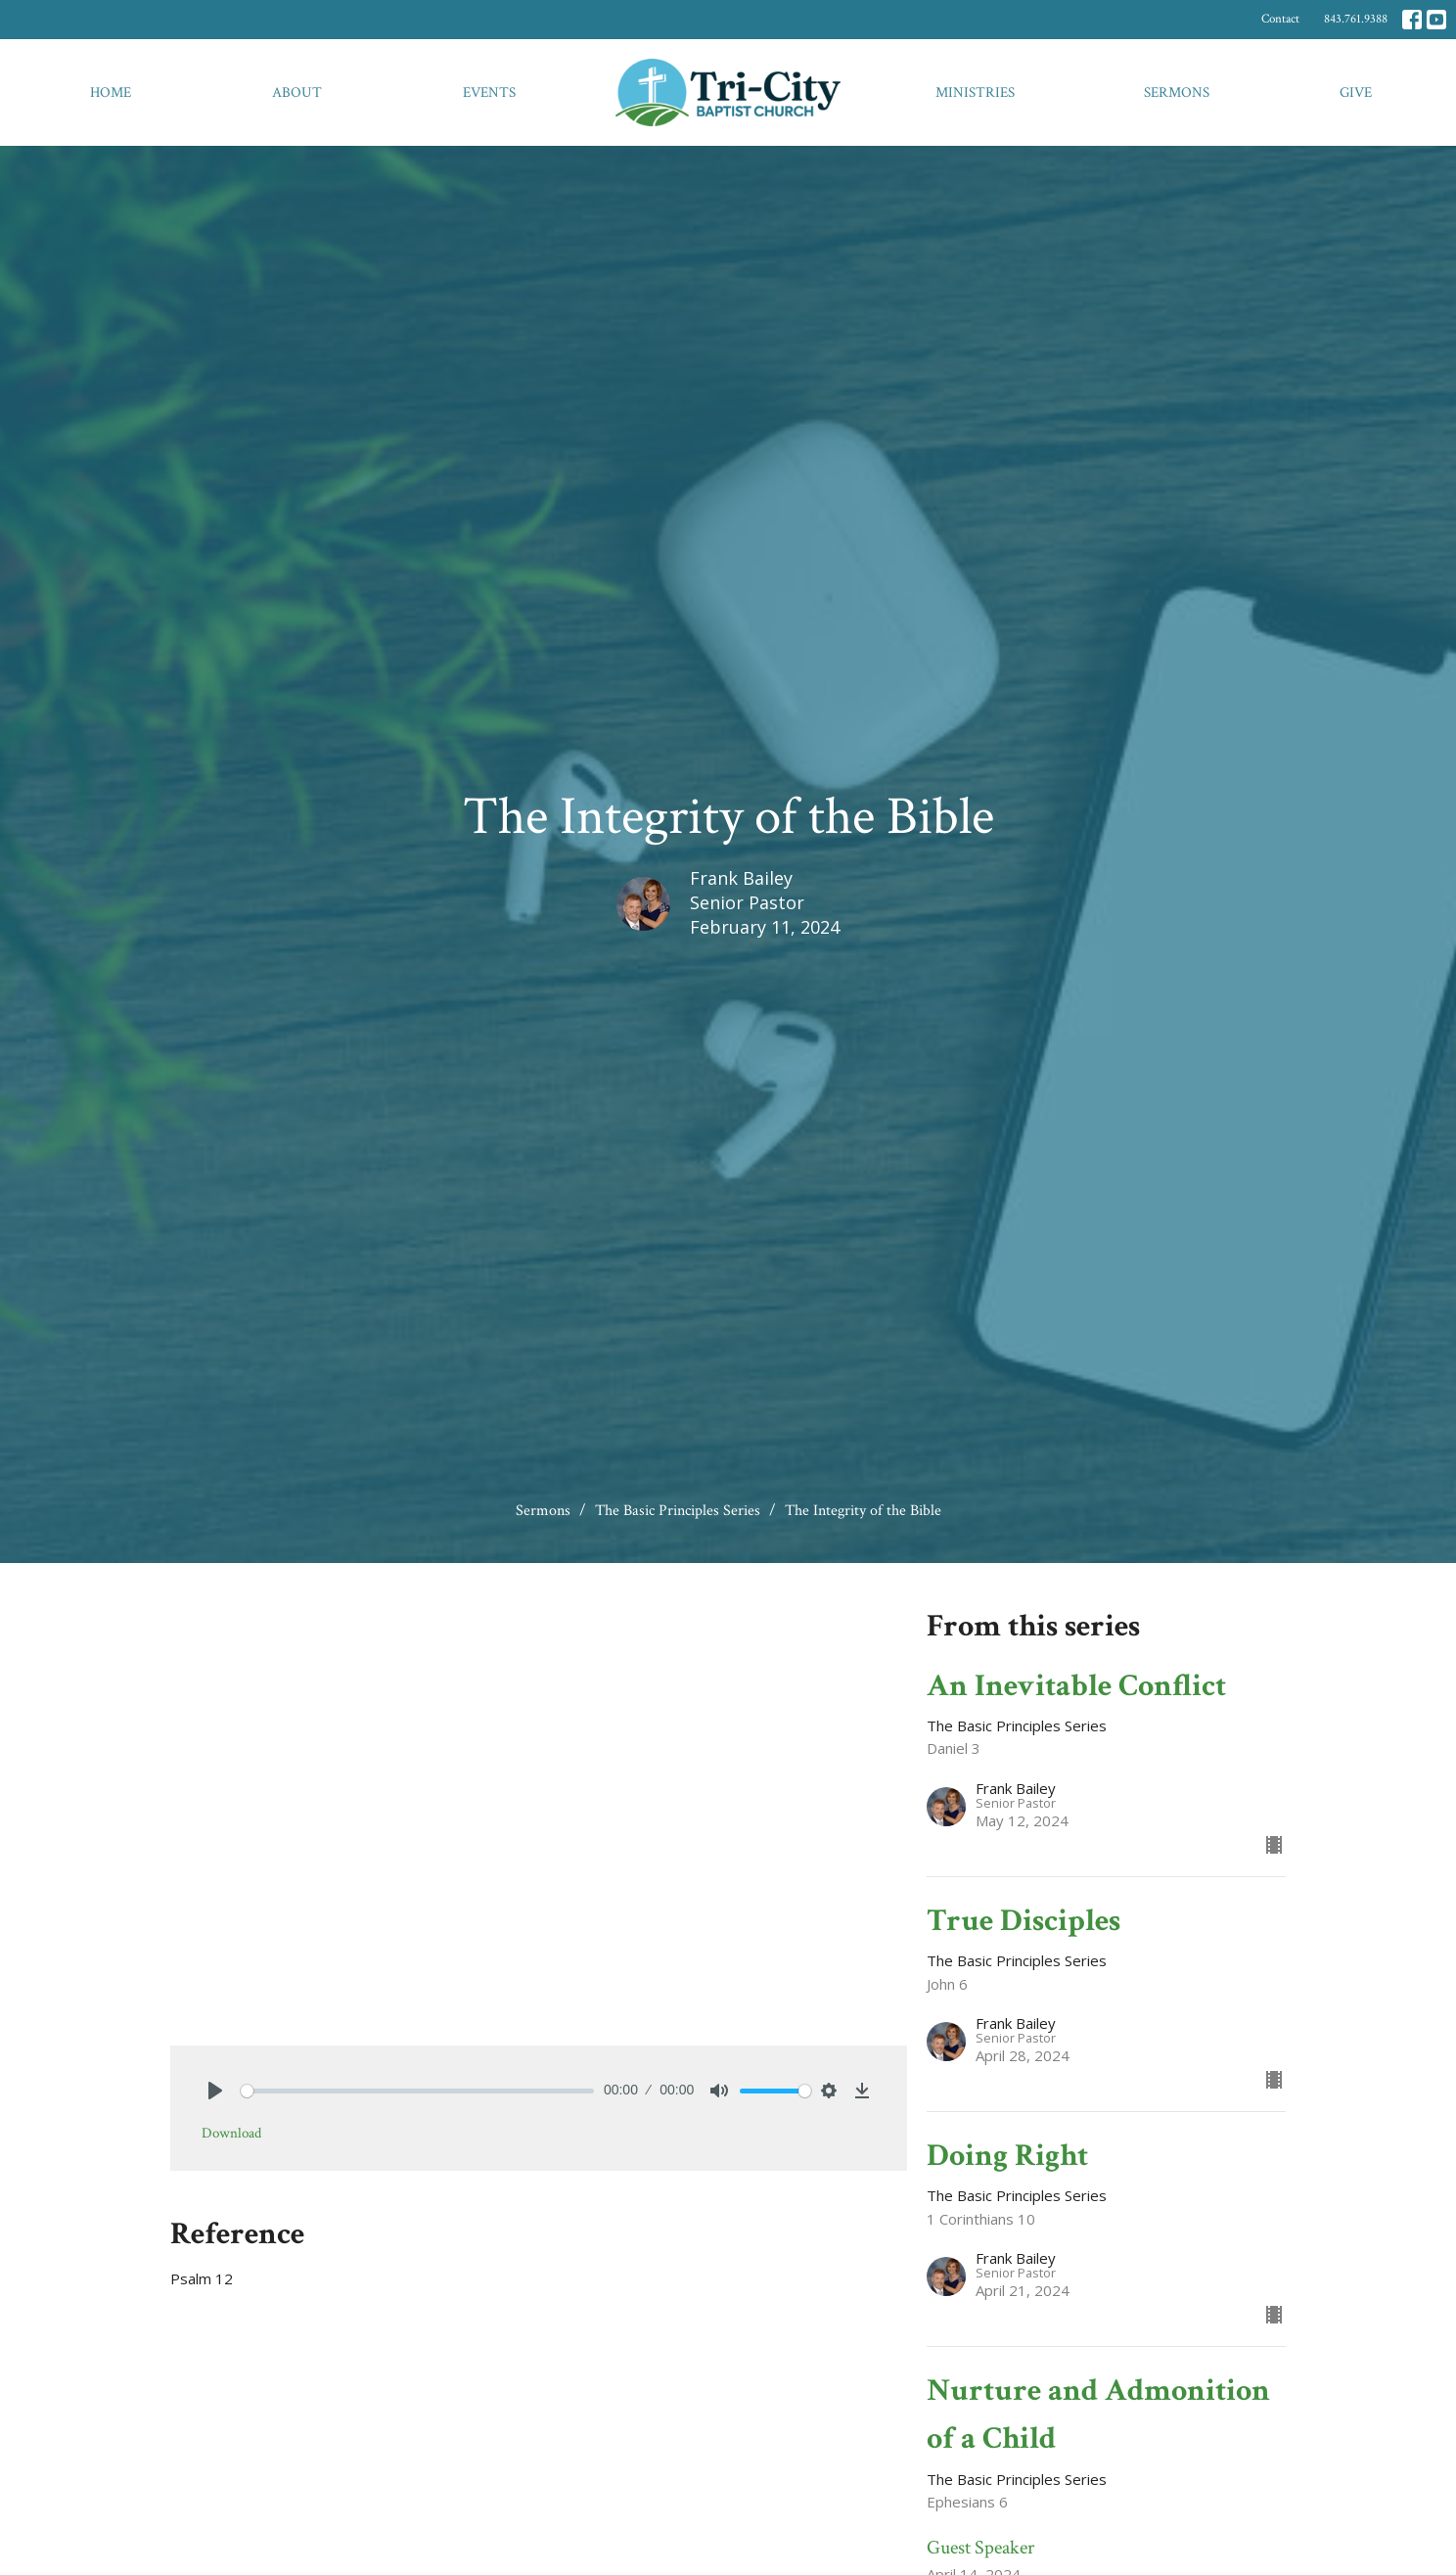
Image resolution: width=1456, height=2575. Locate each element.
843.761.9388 (1356, 19)
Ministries (975, 92)
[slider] (417, 2091)
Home (110, 92)
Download (231, 2133)
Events (489, 92)
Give (1356, 92)
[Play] (215, 2090)
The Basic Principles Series (677, 1510)
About (297, 92)
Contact (1280, 19)
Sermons (1176, 92)
